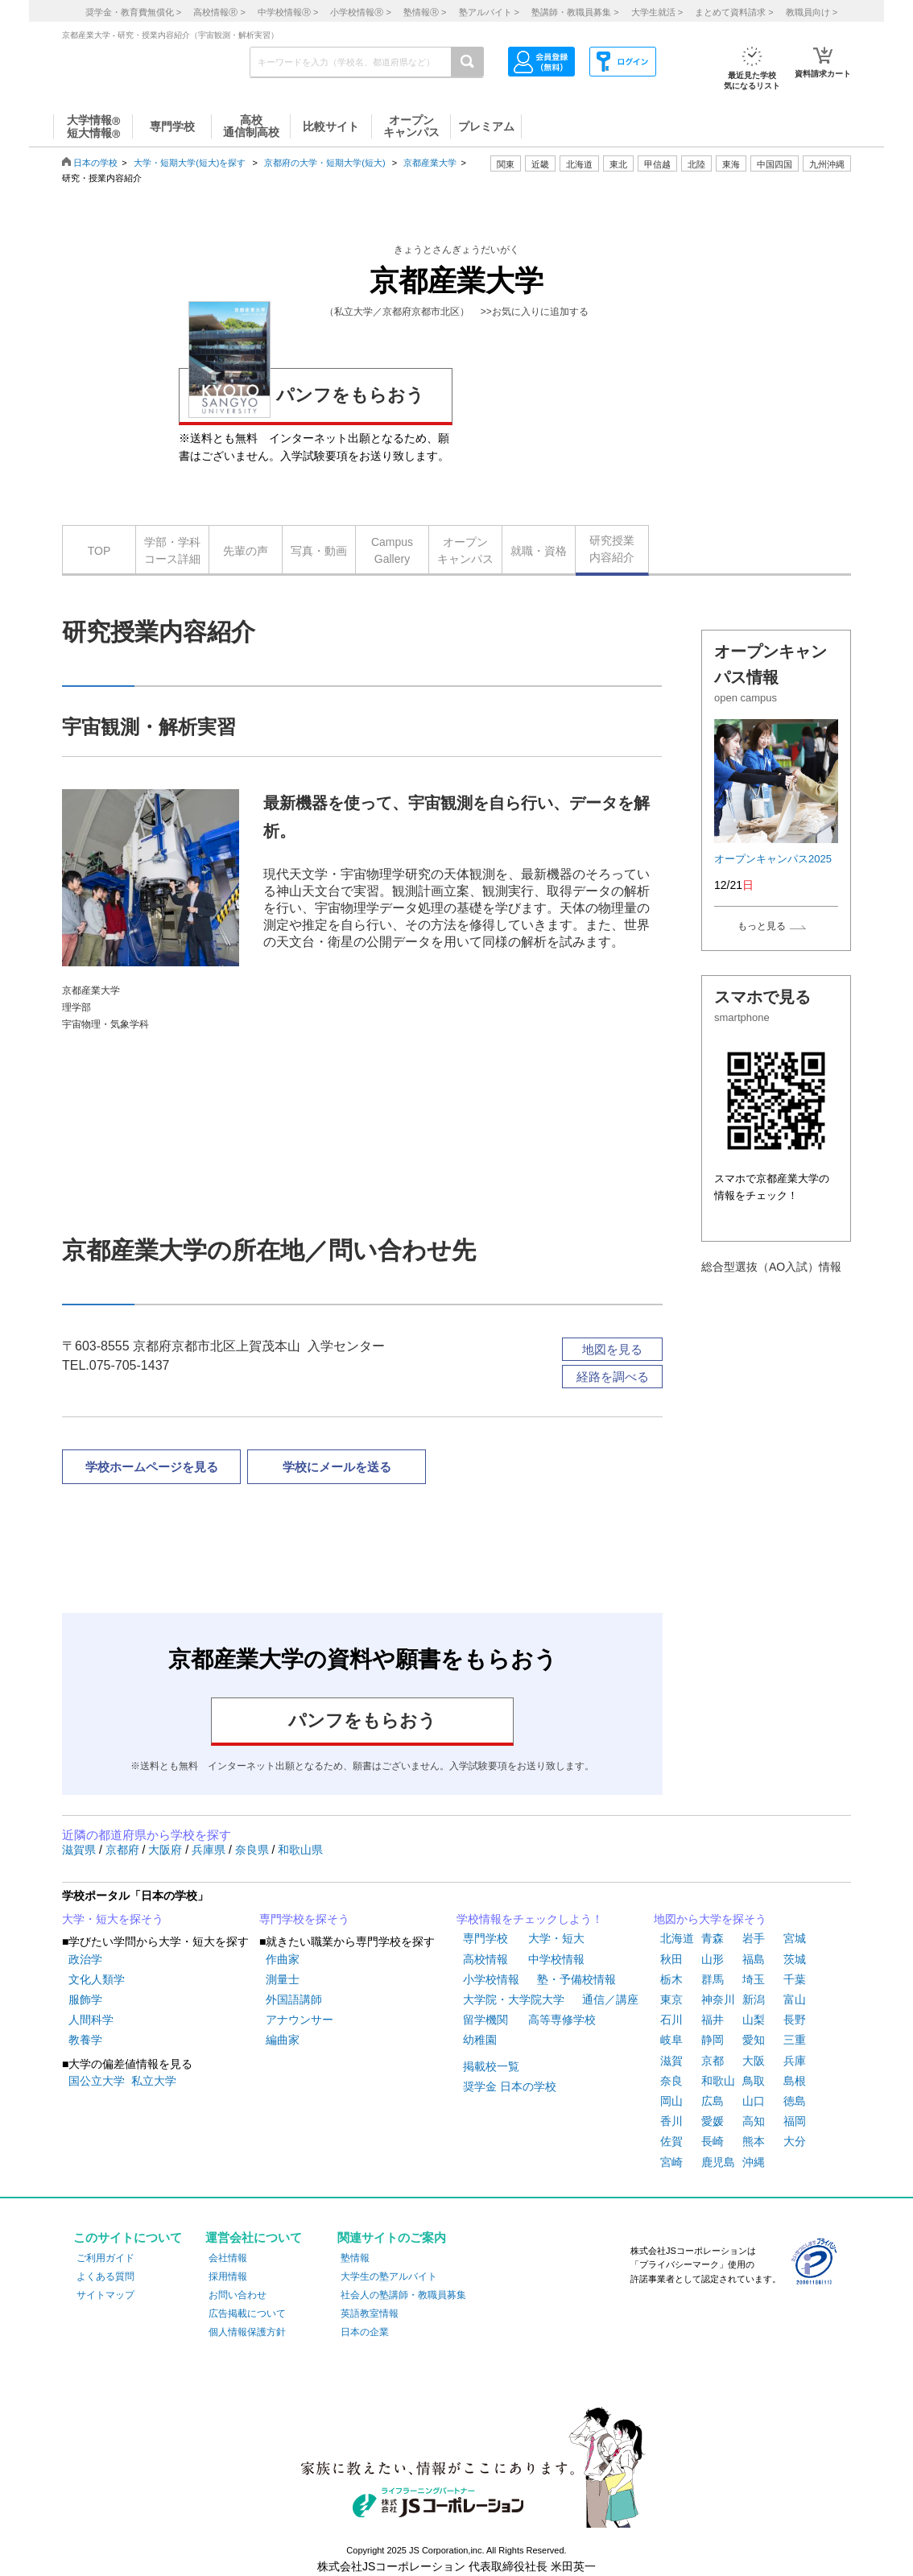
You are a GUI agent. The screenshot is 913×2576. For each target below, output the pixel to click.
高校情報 (485, 1959)
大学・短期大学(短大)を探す (191, 162)
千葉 (794, 1979)
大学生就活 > (657, 12)
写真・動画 (319, 550)
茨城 (794, 1959)
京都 (712, 2060)
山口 (753, 2100)
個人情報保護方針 (247, 2332)
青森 (712, 1938)
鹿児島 (718, 2162)
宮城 (794, 1938)
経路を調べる (612, 1376)
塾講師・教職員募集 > (574, 12)
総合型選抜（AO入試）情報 (771, 1266)
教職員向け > (811, 12)
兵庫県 (210, 1849)
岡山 (671, 2100)
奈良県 (253, 1849)
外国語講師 (294, 1999)
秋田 (671, 1959)
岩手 (753, 1938)
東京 (671, 1999)
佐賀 (671, 2141)
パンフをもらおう (306, 392)
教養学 (85, 2039)
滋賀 (671, 2060)
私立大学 (153, 2080)
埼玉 (753, 1979)
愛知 (753, 2039)
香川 (671, 2121)
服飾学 (85, 1999)
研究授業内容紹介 (611, 549)
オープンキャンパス (465, 550)
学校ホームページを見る (151, 1467)
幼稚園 (480, 2039)
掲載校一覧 (491, 2066)
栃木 (671, 1979)
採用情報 (228, 2276)
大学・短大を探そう (112, 1918)
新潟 (753, 1999)
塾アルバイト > (489, 12)
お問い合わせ (237, 2295)
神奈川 (718, 1999)
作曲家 (283, 1959)
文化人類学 (96, 1979)
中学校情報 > (288, 12)
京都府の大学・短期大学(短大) (324, 162)
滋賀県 (80, 1849)
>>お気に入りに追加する (535, 311)
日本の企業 (365, 2332)
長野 (794, 2019)
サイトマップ (105, 2295)
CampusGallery (392, 550)
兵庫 (794, 2060)
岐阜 (671, 2039)
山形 (712, 1959)
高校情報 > (219, 12)
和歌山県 (300, 1849)
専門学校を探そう (304, 1918)
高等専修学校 (562, 2019)
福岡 (794, 2121)
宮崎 (671, 2162)
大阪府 (166, 1849)
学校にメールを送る (337, 1467)
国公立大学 (96, 2080)
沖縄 (753, 2162)
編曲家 (283, 2039)
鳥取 (753, 2080)
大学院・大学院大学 (513, 1999)
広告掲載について (247, 2313)
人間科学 (91, 2019)
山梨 (753, 2019)
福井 (712, 2019)
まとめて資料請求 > (734, 12)
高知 (753, 2121)
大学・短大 (556, 1938)
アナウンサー (299, 2019)
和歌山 (718, 2080)
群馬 (712, 1979)
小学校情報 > (360, 12)
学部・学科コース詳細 (172, 550)
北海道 (579, 164)
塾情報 (355, 2258)
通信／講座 (610, 1999)
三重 (794, 2039)
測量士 (283, 1979)
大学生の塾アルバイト (389, 2276)
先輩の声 (245, 550)
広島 (712, 2100)
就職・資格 (538, 550)
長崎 (712, 2141)
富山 (794, 1999)
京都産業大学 (429, 162)
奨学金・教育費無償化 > (133, 12)
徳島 (794, 2100)
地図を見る (612, 1349)
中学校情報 (556, 1959)
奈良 (671, 2080)
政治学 (85, 1959)
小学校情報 (491, 1979)
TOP (99, 550)
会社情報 (228, 2258)
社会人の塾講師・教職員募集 (403, 2295)
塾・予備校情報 (576, 1979)
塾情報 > (424, 12)
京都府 (124, 1849)
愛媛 (712, 2121)
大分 (794, 2141)
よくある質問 (105, 2276)
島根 (794, 2080)
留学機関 (485, 2019)
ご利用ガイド (105, 2258)
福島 (753, 1959)
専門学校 (485, 1938)
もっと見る (761, 926)
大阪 (753, 2060)
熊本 (753, 2141)
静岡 (712, 2039)
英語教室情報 (370, 2313)
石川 (671, 2019)
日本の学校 (95, 162)
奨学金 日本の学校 (509, 2086)
